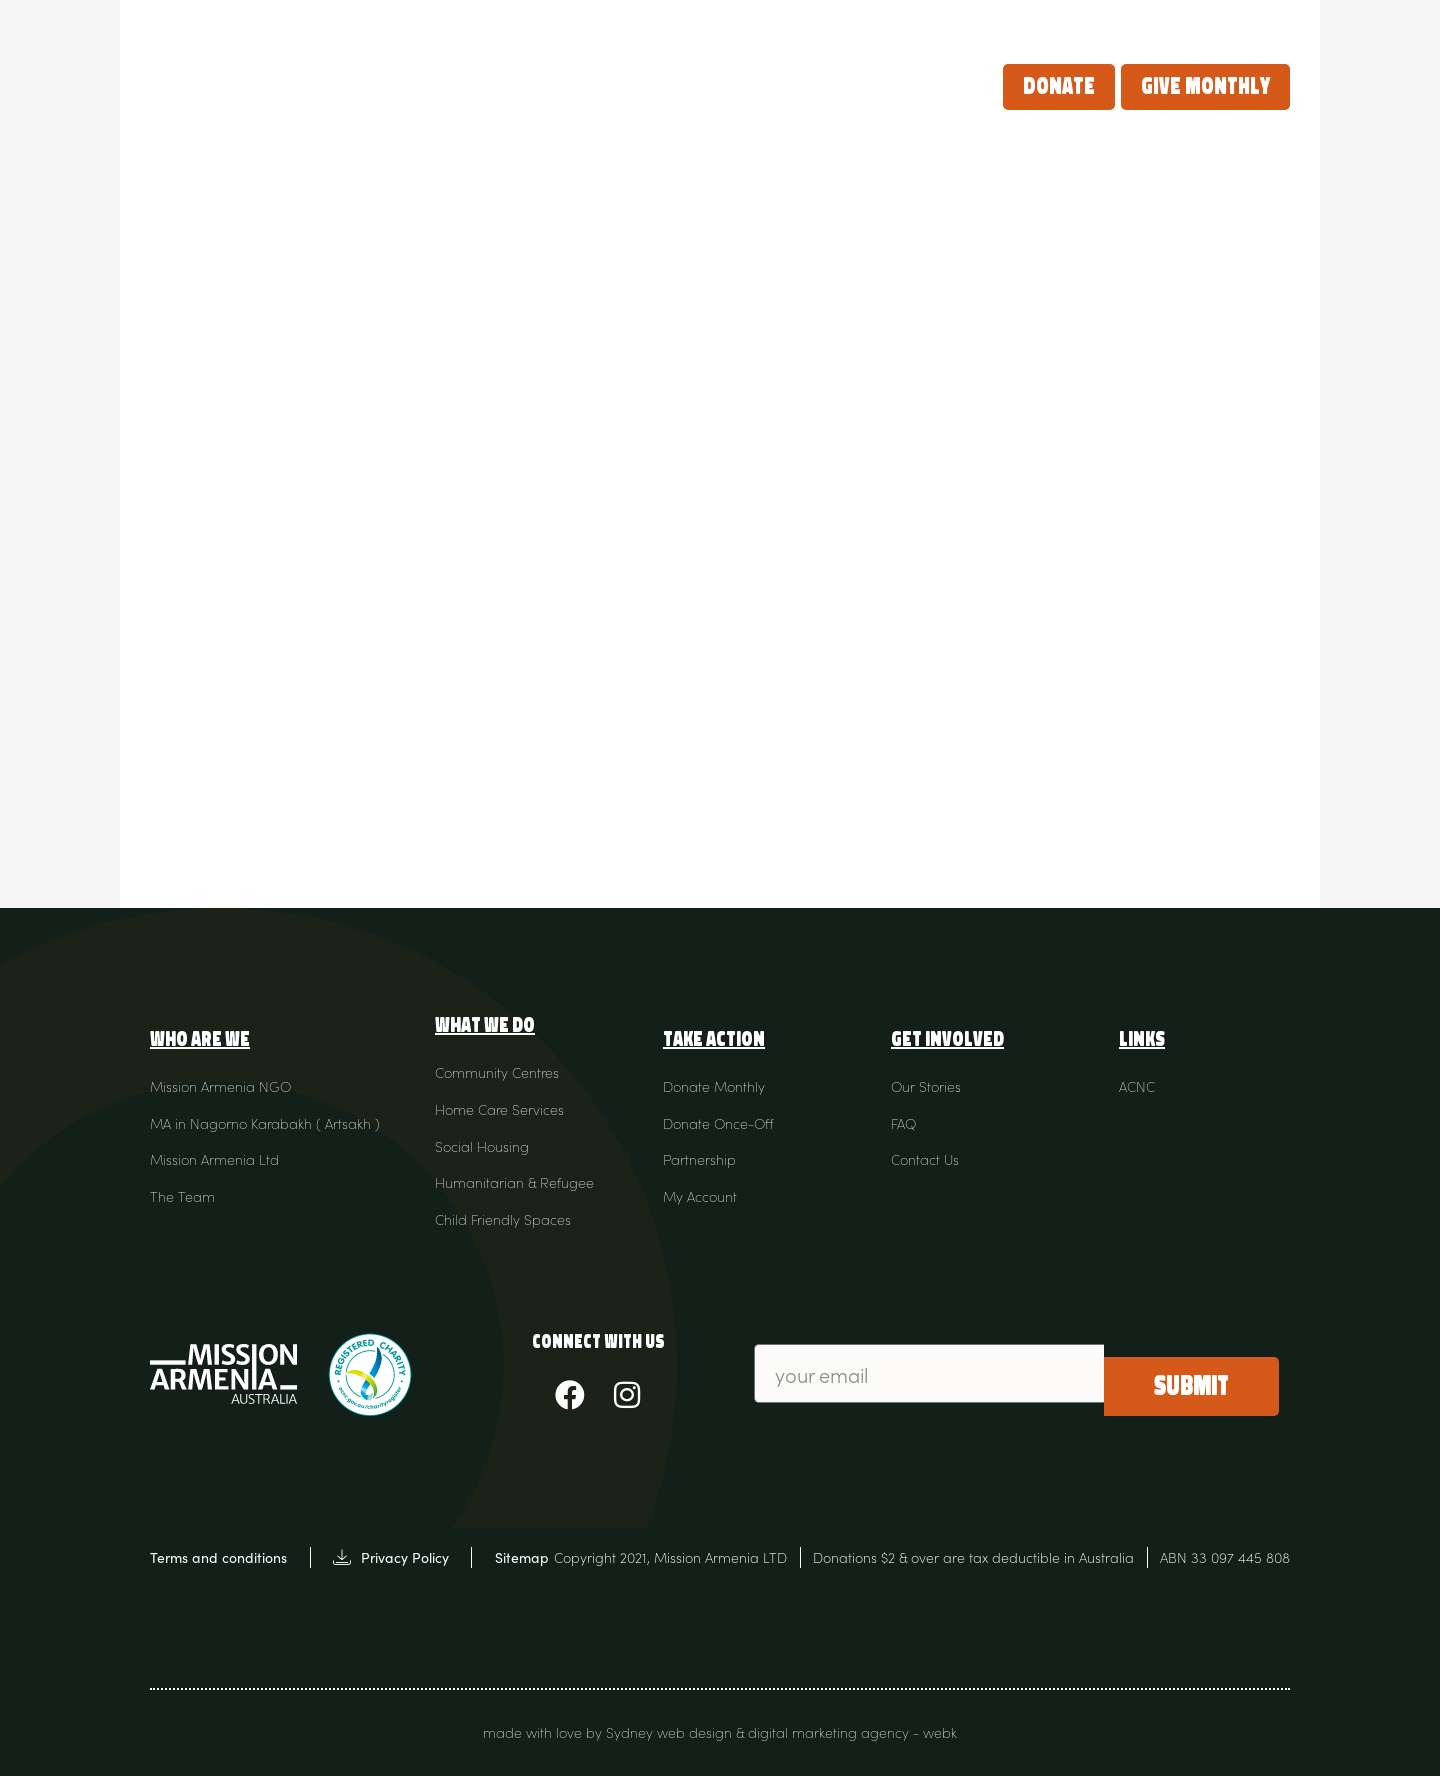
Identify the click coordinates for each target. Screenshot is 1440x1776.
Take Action (754, 86)
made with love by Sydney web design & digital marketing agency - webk (720, 1732)
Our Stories (894, 86)
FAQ (1110, 23)
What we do (616, 86)
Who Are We (480, 86)
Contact (1178, 23)
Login (1257, 23)
